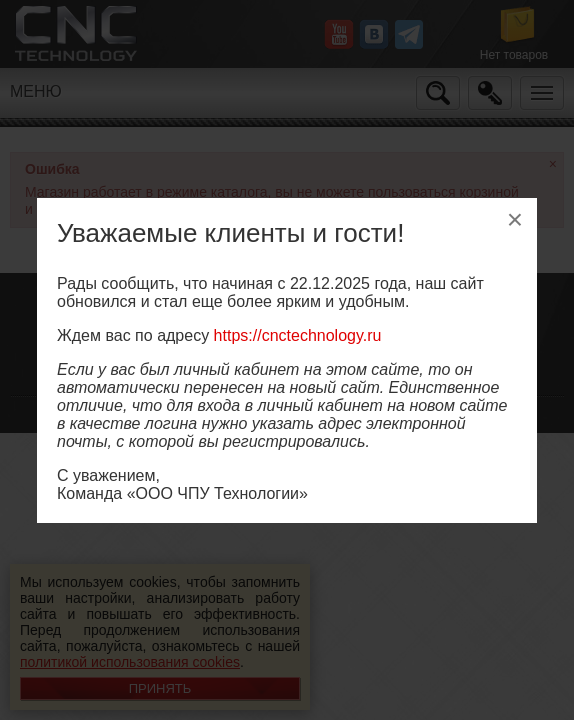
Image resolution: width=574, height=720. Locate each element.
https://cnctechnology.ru (298, 335)
